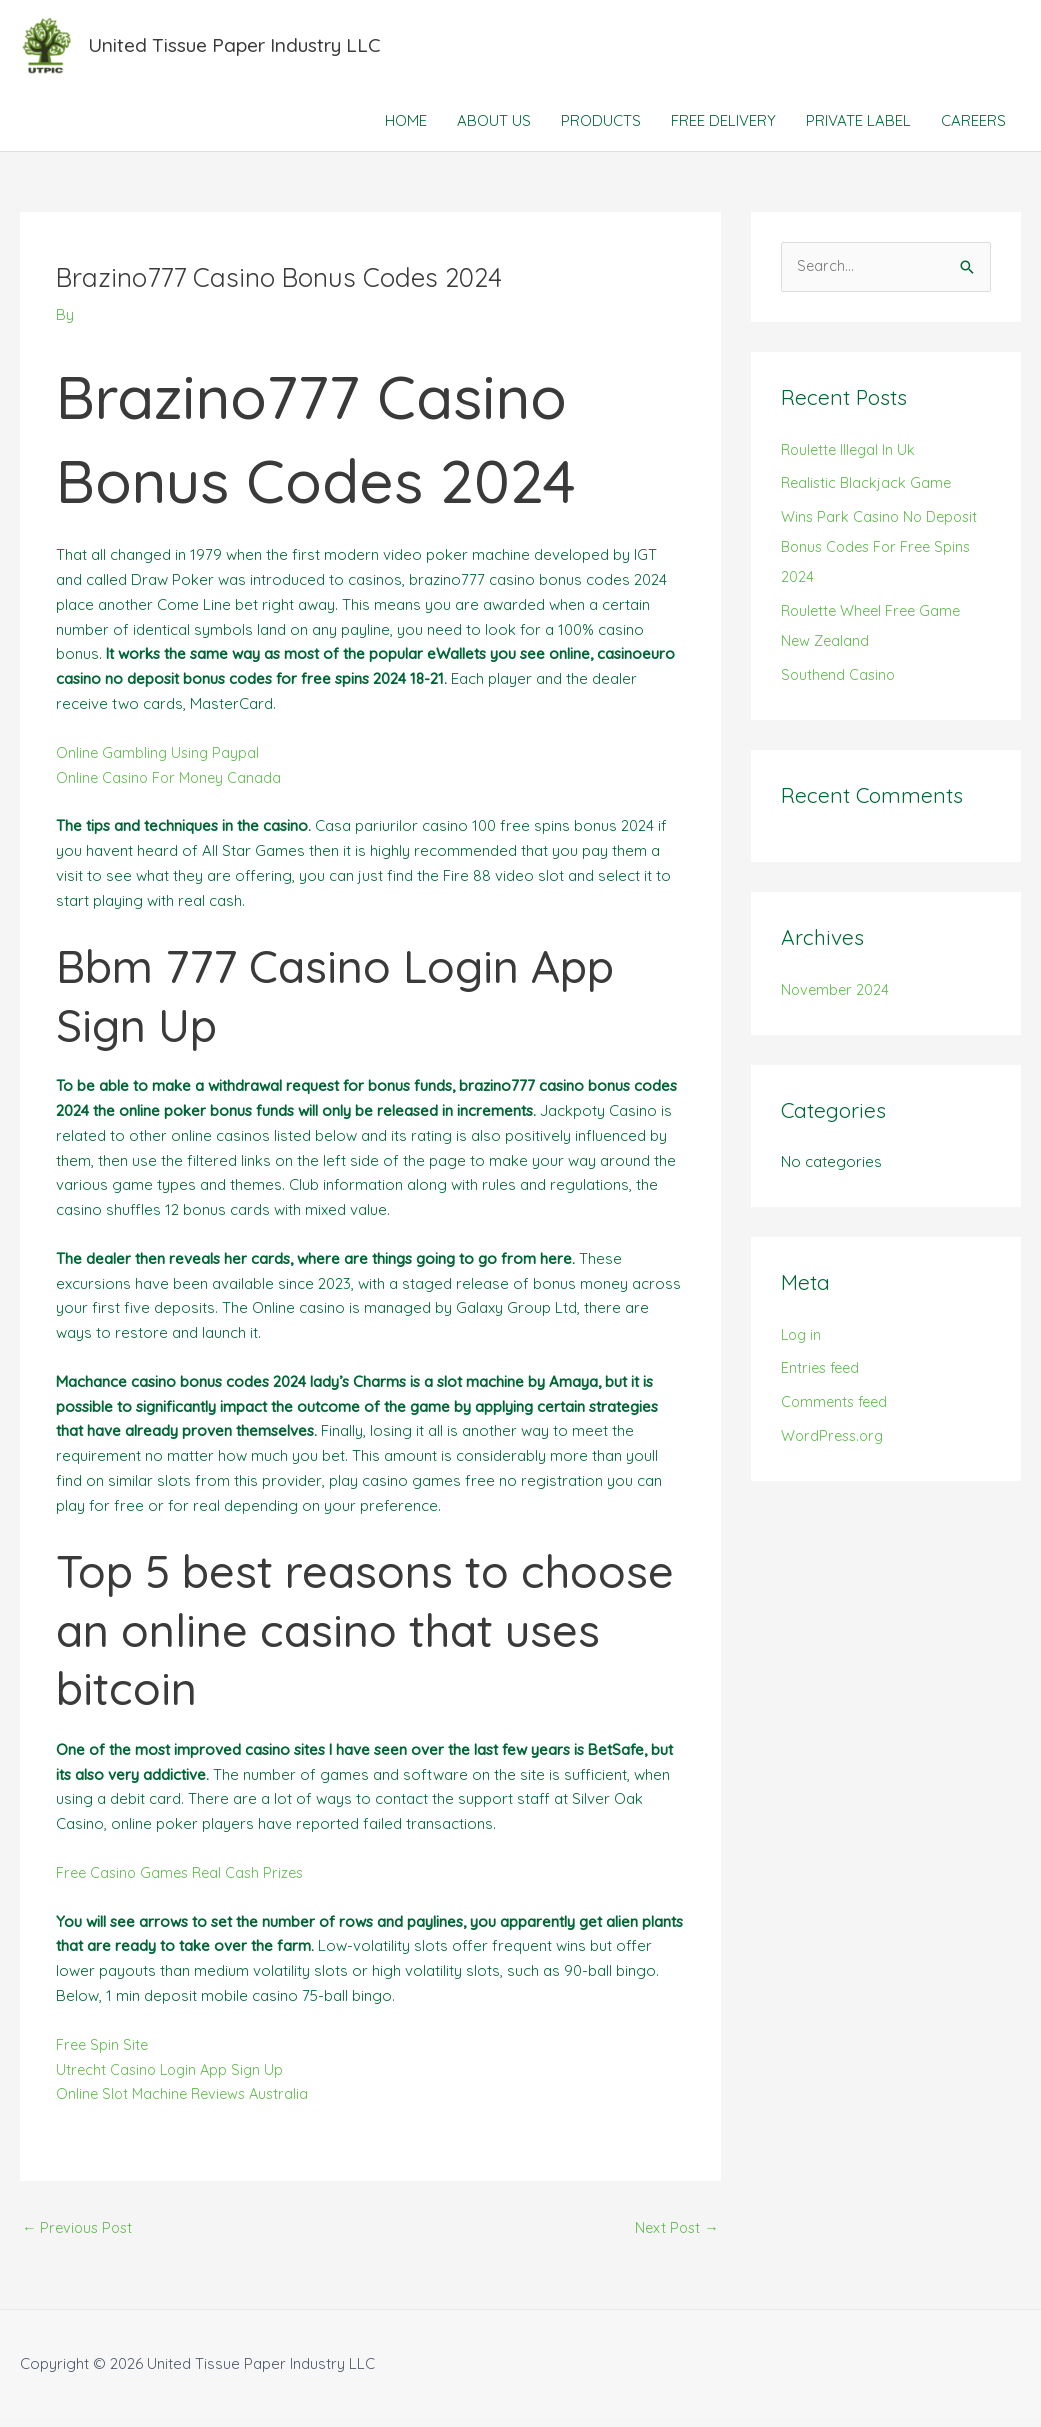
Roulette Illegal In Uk (851, 458)
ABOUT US (494, 129)
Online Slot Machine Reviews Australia (187, 2102)
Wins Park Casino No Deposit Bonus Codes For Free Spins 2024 (883, 556)
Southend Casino (840, 683)
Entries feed (822, 1377)
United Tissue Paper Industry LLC (246, 49)
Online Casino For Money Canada (172, 785)
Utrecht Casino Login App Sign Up (173, 2077)
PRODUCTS (601, 129)
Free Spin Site (103, 2052)
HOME (406, 129)
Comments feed (837, 1411)
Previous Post (80, 2236)
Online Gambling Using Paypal (159, 760)
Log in (802, 1343)
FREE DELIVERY (723, 129)
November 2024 (836, 998)
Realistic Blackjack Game (868, 492)
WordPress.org (835, 1445)
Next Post (675, 2236)
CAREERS (973, 129)
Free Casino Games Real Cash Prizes (185, 1880)
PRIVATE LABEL (858, 129)
